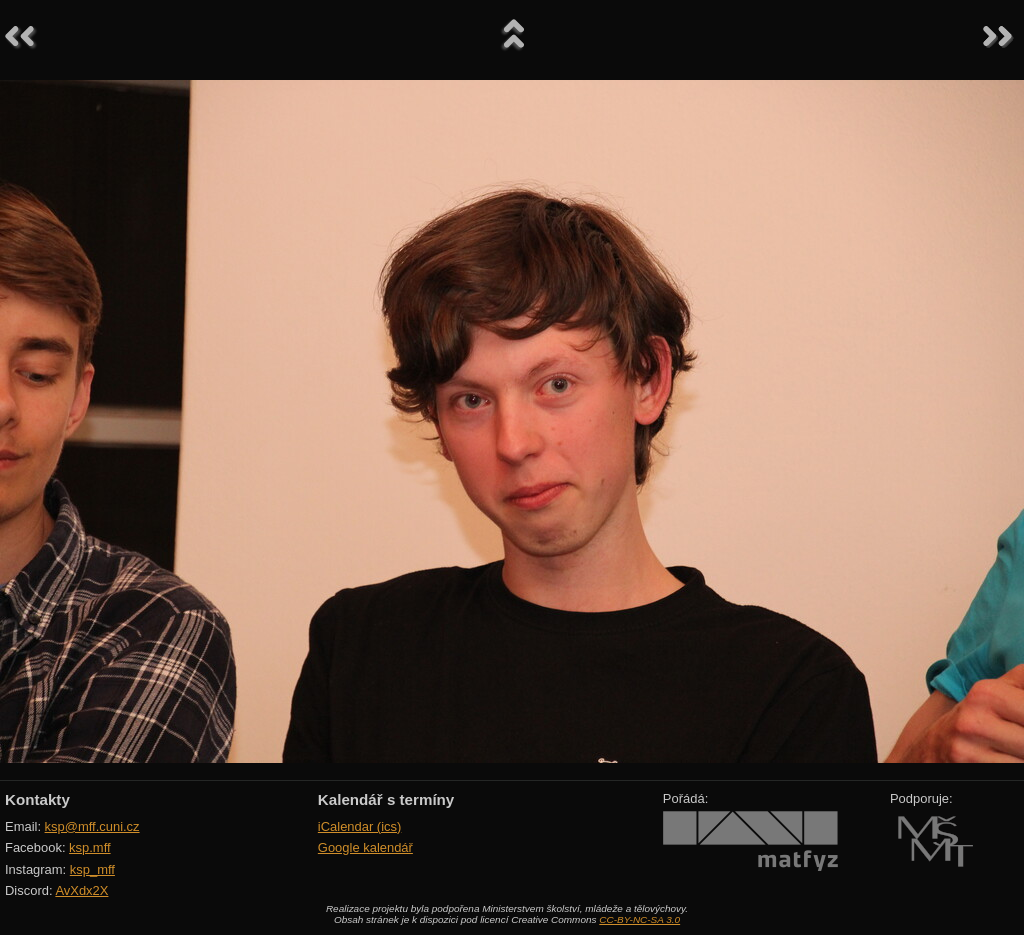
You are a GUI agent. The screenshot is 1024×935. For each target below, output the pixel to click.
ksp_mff (92, 869)
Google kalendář (365, 847)
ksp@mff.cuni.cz (92, 826)
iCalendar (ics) (360, 826)
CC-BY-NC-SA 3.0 (639, 919)
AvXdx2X (81, 890)
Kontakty (37, 799)
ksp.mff (90, 847)
